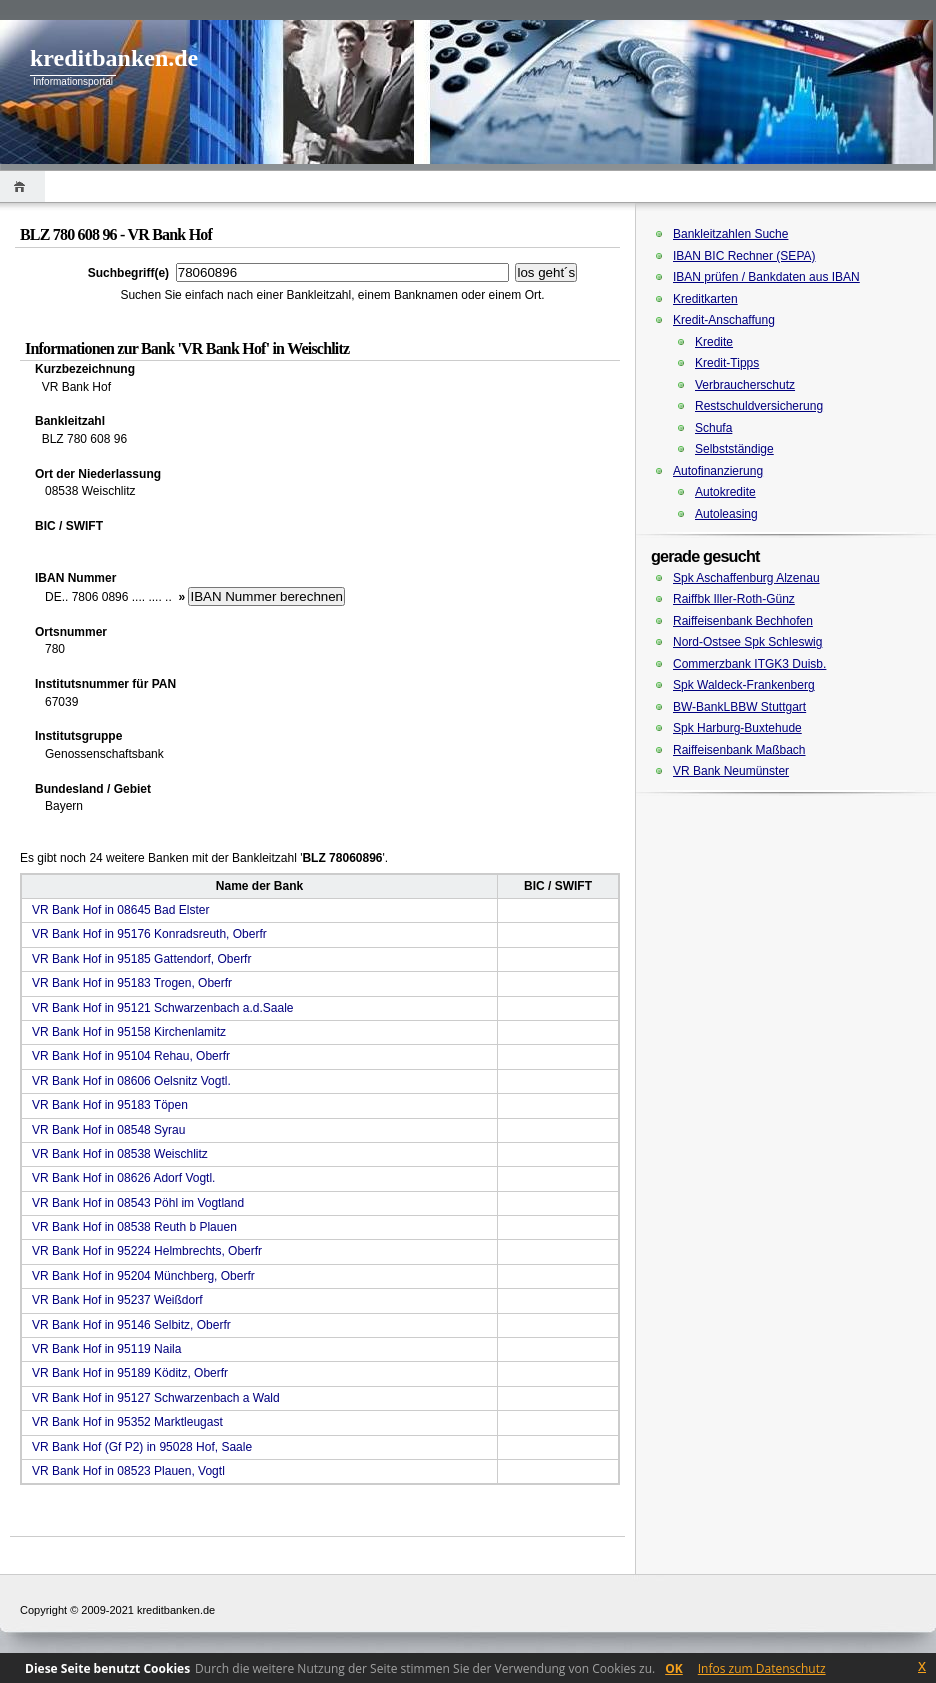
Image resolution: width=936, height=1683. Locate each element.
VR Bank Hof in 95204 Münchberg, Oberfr (143, 1276)
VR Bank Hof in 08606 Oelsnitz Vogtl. (131, 1081)
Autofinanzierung (718, 471)
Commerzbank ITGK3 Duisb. (749, 664)
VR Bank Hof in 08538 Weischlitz (120, 1154)
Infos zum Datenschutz (762, 1668)
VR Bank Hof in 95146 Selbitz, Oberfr (131, 1325)
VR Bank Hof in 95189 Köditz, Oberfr (130, 1373)
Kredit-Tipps (727, 363)
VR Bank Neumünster (731, 771)
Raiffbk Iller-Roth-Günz (734, 599)
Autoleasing (726, 514)
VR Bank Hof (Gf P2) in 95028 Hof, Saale (142, 1447)
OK (674, 1668)
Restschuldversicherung (759, 406)
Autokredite (725, 492)
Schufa (713, 428)
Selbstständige (734, 449)
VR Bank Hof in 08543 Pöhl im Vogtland (138, 1203)
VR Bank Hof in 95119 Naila (106, 1349)
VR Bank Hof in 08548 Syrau (108, 1130)
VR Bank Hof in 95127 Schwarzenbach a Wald (156, 1398)
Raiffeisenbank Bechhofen (743, 621)
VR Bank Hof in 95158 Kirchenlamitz (129, 1032)
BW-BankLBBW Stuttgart (739, 707)
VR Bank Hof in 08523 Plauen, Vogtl (128, 1471)
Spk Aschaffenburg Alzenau (746, 578)
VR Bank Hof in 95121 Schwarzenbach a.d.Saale (163, 1008)
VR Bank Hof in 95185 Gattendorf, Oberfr (141, 959)
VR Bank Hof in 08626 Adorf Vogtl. (123, 1178)
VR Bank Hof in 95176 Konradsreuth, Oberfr (149, 934)
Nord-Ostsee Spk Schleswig (747, 642)
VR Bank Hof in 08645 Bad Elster (120, 910)
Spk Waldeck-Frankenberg (744, 685)
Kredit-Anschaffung (724, 320)
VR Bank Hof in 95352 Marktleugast (127, 1422)
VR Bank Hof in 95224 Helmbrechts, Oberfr (147, 1251)
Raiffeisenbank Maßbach (739, 750)
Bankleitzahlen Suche (730, 234)
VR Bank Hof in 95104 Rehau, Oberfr (131, 1056)
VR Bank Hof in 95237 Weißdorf (117, 1300)
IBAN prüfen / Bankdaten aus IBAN (766, 277)
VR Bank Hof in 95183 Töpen (110, 1105)
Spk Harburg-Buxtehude (737, 728)
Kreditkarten (705, 299)
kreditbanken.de (114, 58)
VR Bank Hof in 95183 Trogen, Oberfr (132, 983)
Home (22, 186)
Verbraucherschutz (745, 385)
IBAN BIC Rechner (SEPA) (744, 256)
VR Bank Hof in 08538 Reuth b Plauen (134, 1227)
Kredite (714, 342)
